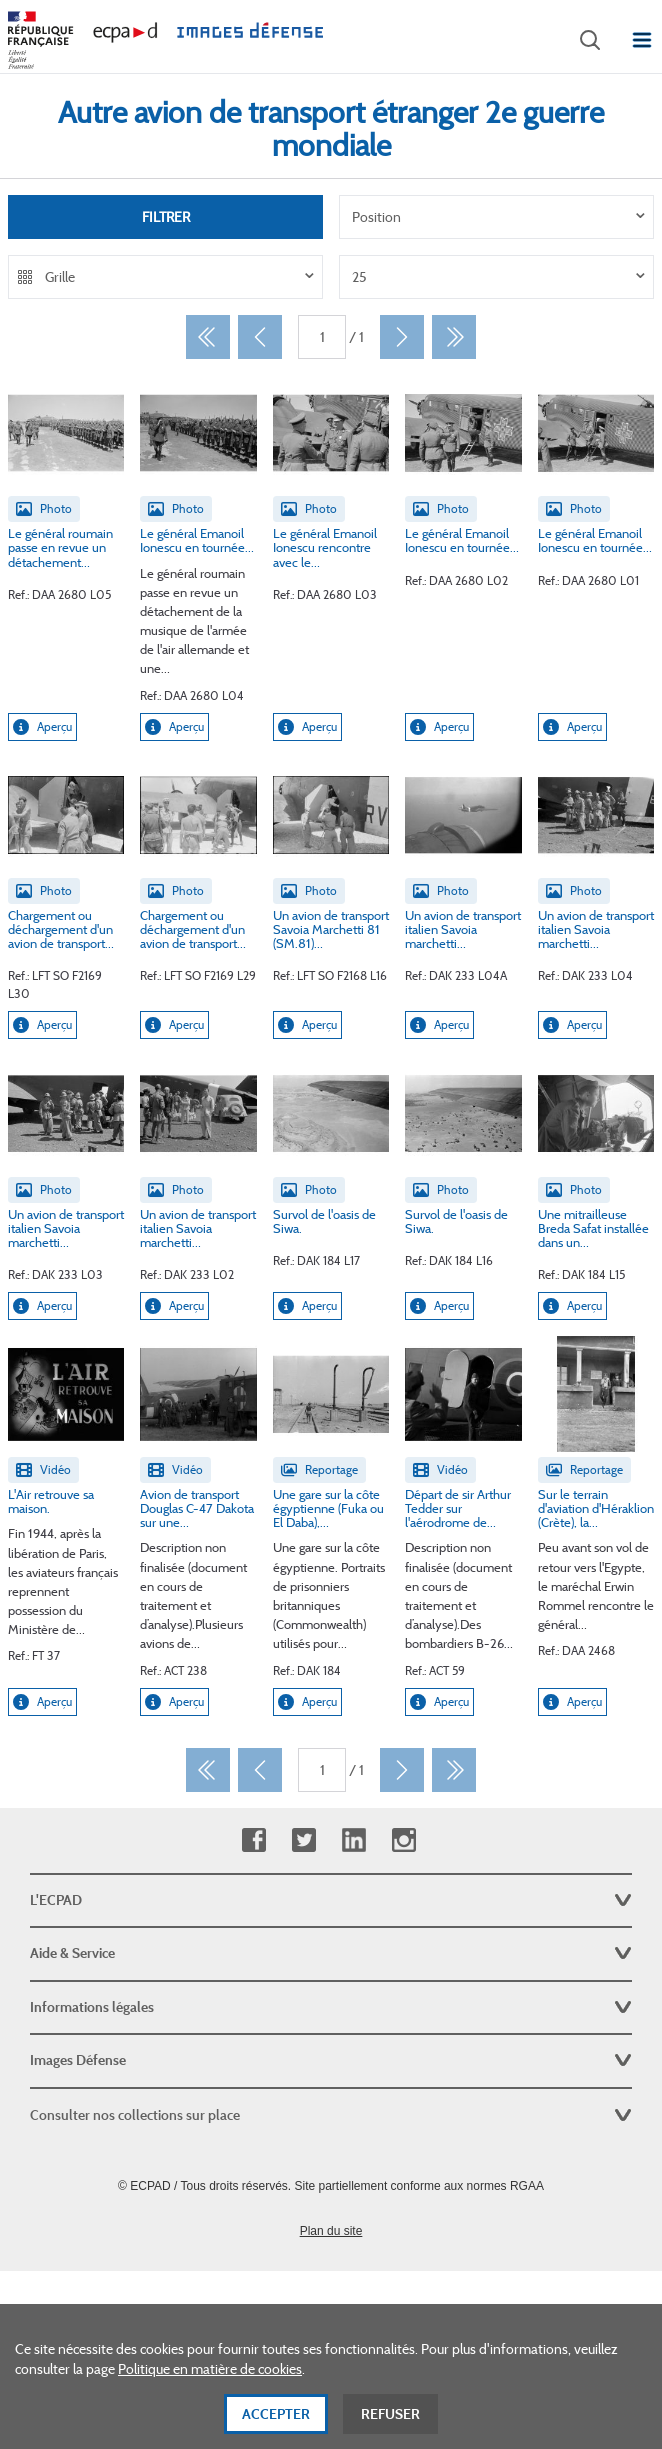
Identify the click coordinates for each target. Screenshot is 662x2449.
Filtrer (166, 217)
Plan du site (331, 2231)
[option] (496, 217)
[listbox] (496, 217)
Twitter (303, 1840)
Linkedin (353, 1840)
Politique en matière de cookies (210, 2379)
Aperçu (42, 727)
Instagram (403, 1840)
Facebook (253, 1840)
